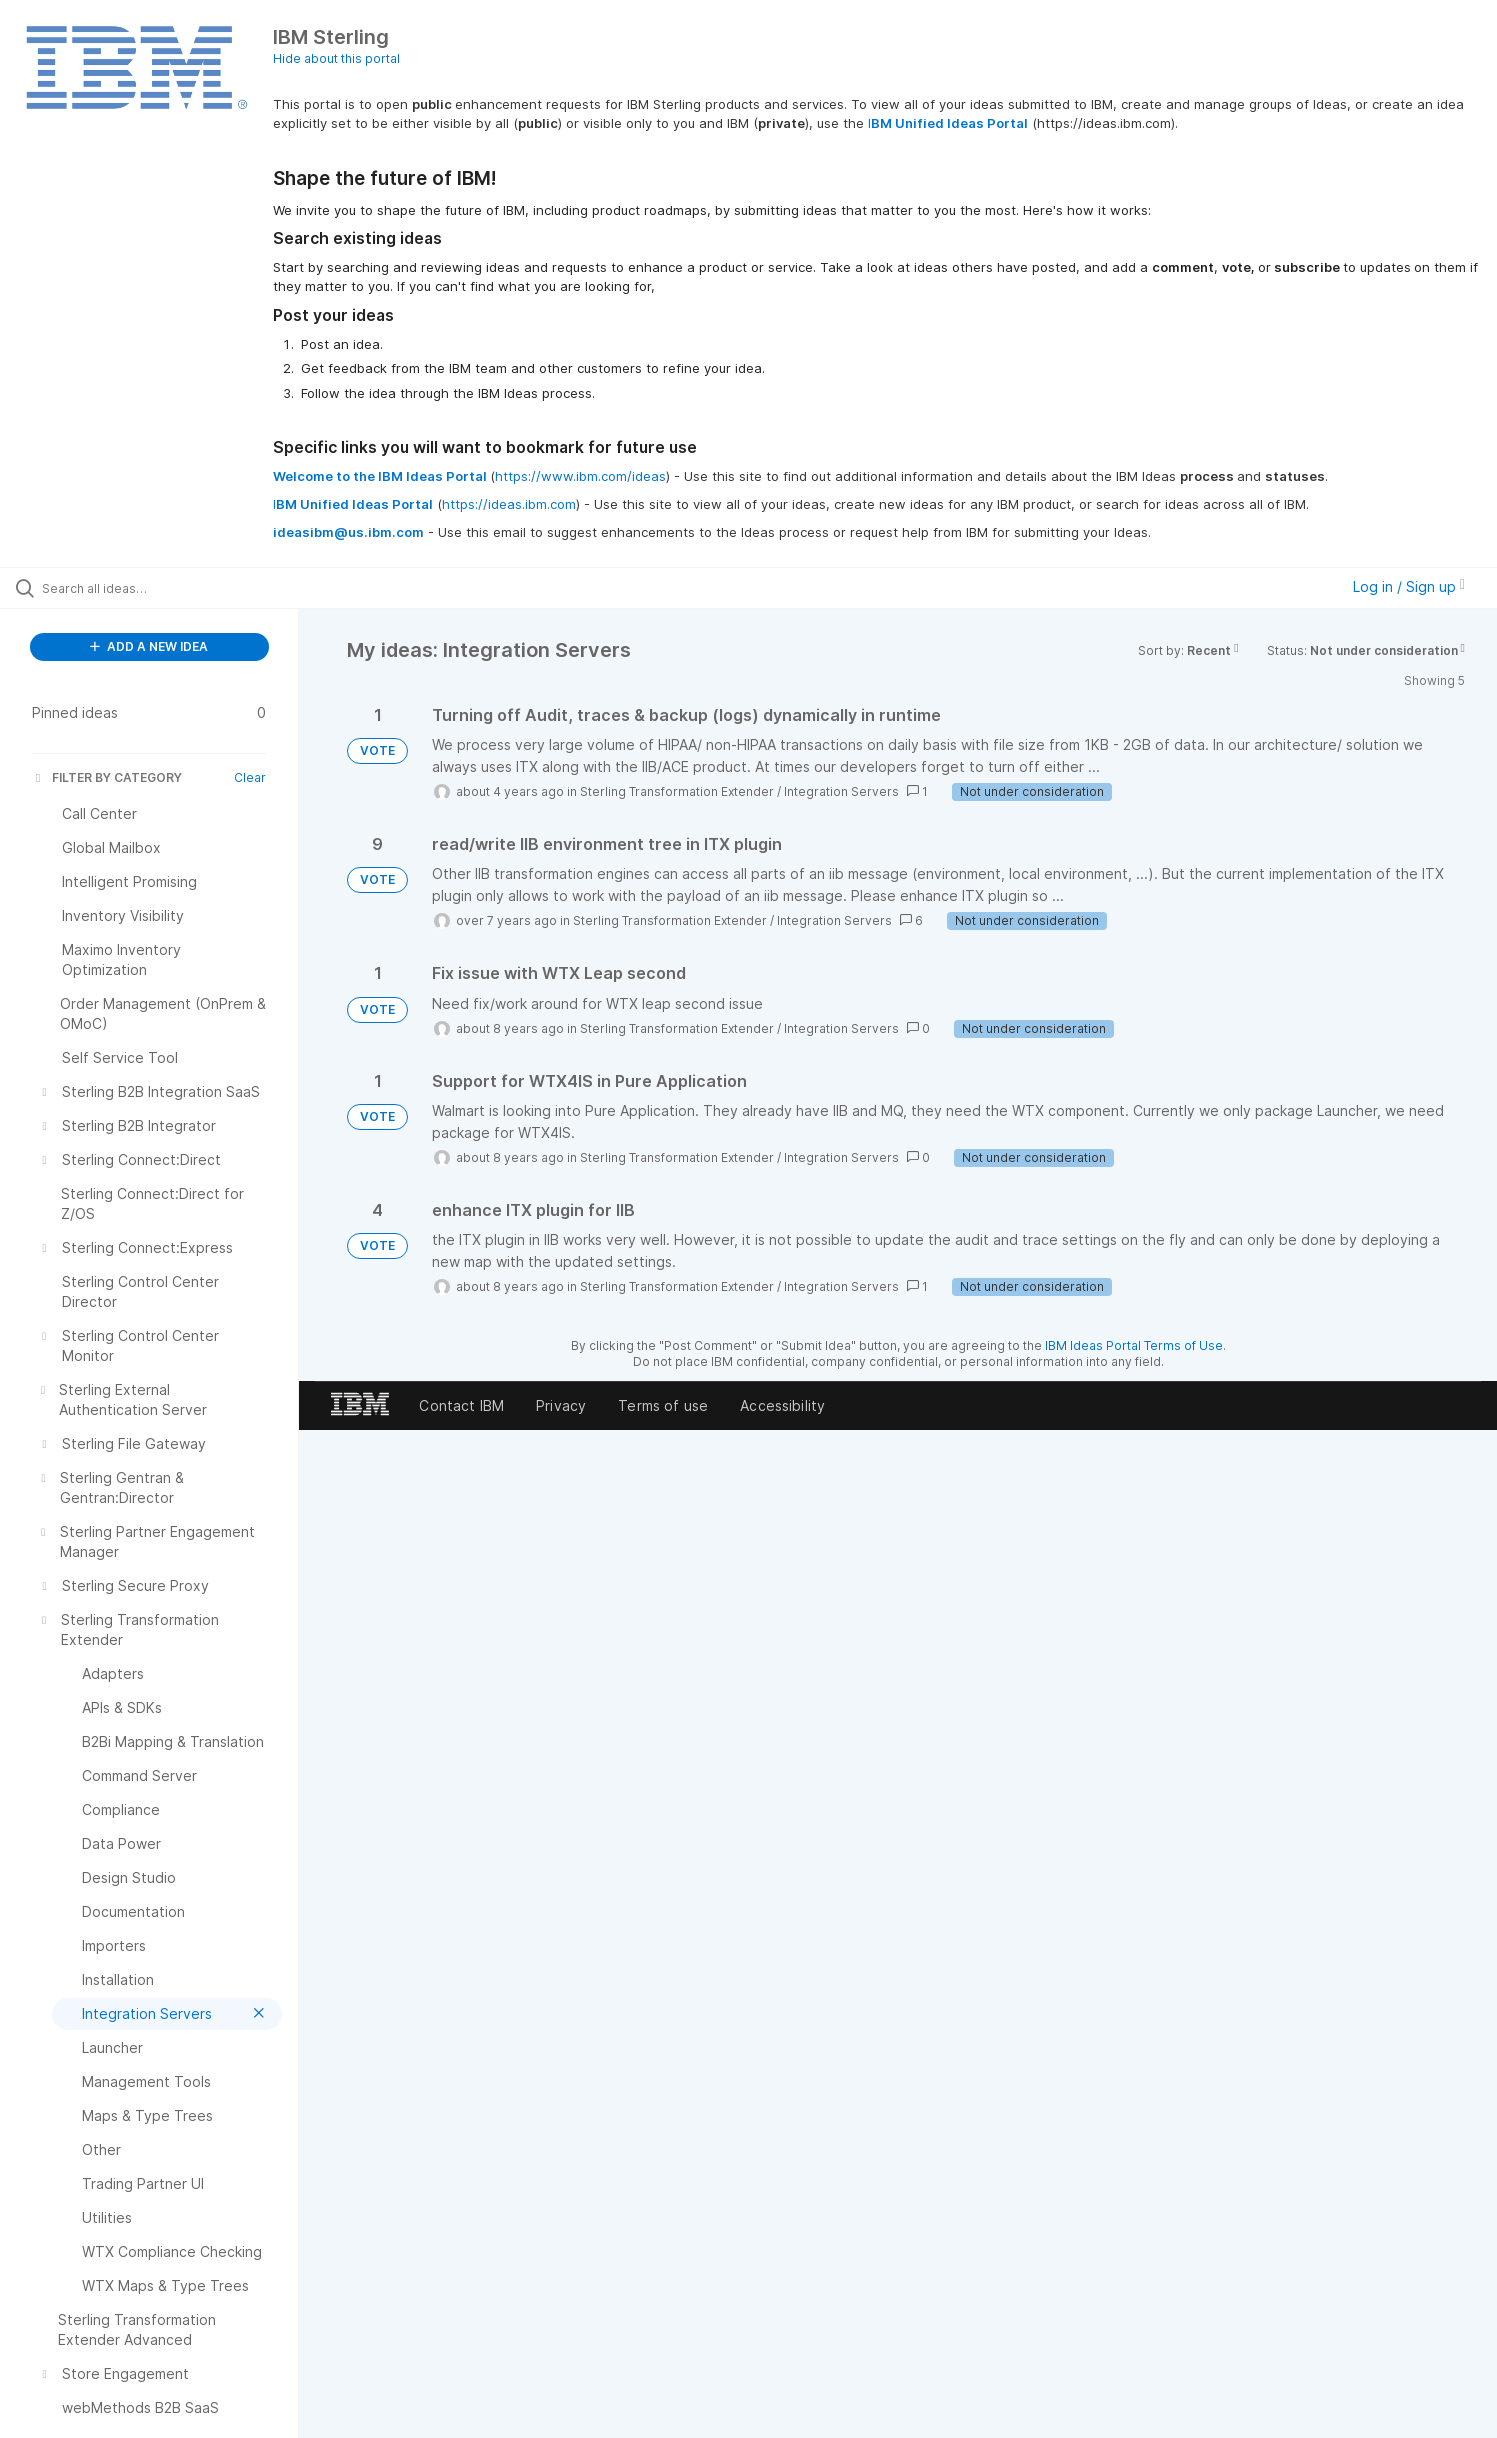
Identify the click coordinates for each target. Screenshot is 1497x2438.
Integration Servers (841, 791)
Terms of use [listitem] (663, 1405)
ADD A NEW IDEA (149, 646)
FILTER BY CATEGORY (107, 777)
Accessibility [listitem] (782, 1405)
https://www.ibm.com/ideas (580, 476)
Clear (250, 777)
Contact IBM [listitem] (461, 1405)
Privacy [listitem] (561, 1405)
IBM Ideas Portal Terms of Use (1134, 1345)
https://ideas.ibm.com (509, 504)
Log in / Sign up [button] (1409, 586)
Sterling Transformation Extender (677, 791)
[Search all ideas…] (174, 588)
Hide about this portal (336, 58)
